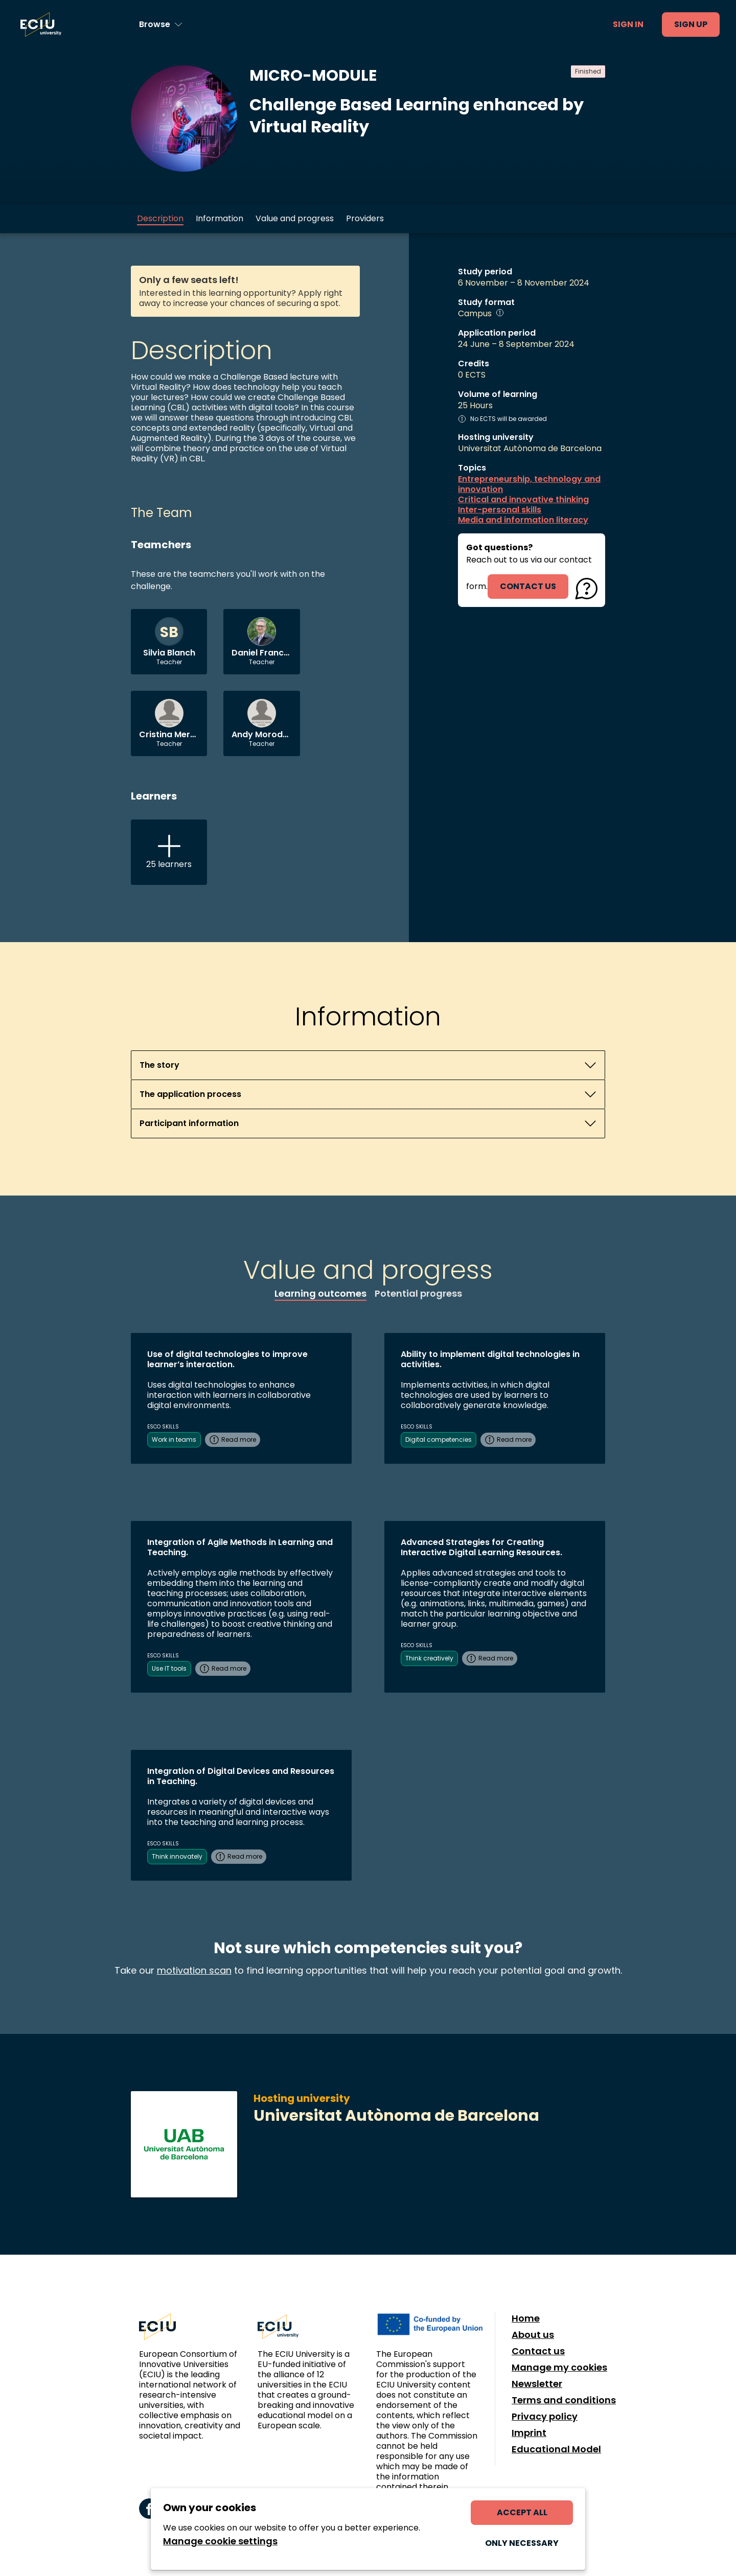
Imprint (529, 2433)
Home (526, 2318)
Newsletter (537, 2384)
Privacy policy (545, 2416)
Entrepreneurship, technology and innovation (529, 484)
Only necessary (522, 2543)
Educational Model (556, 2449)
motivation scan (194, 1970)
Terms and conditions (564, 2400)
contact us (528, 586)
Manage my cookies (559, 2367)
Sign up (690, 24)
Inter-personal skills (499, 510)
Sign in (628, 24)
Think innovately (177, 1856)
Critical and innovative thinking (523, 500)
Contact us (538, 2351)
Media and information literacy (523, 520)
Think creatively (429, 1658)
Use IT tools (169, 1668)
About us (533, 2335)
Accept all (522, 2512)
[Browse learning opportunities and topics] (161, 24)
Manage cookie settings (220, 2541)
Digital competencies (438, 1439)
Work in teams (174, 1439)
